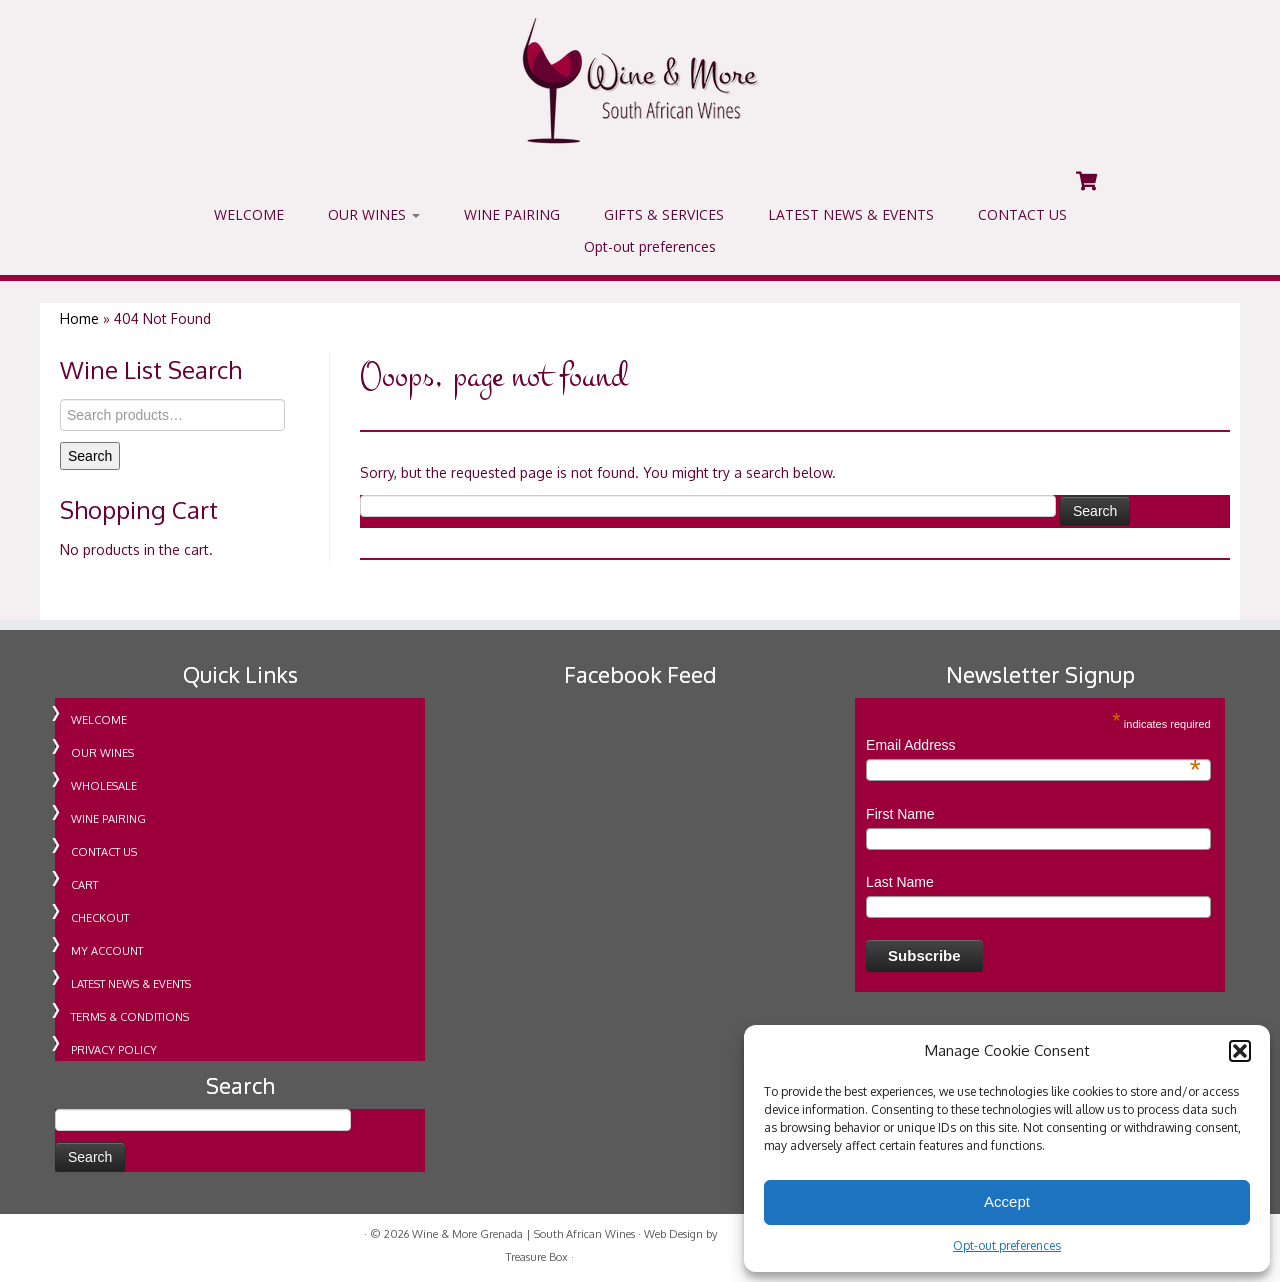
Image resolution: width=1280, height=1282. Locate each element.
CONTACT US (1022, 214)
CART (84, 885)
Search (90, 456)
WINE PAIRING (512, 214)
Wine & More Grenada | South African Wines (523, 1234)
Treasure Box (537, 1257)
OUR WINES (374, 214)
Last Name (900, 882)
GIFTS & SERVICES (664, 214)
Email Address (1033, 746)
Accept (1007, 1201)
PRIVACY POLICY (114, 1050)
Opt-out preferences (1007, 1245)
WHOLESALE (104, 786)
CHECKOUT (100, 918)
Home (79, 318)
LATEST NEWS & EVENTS (851, 214)
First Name (900, 814)
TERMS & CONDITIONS (130, 1017)
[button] (1240, 1051)
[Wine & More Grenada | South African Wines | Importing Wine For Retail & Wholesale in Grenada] (640, 80)
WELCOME (249, 214)
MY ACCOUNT (107, 951)
